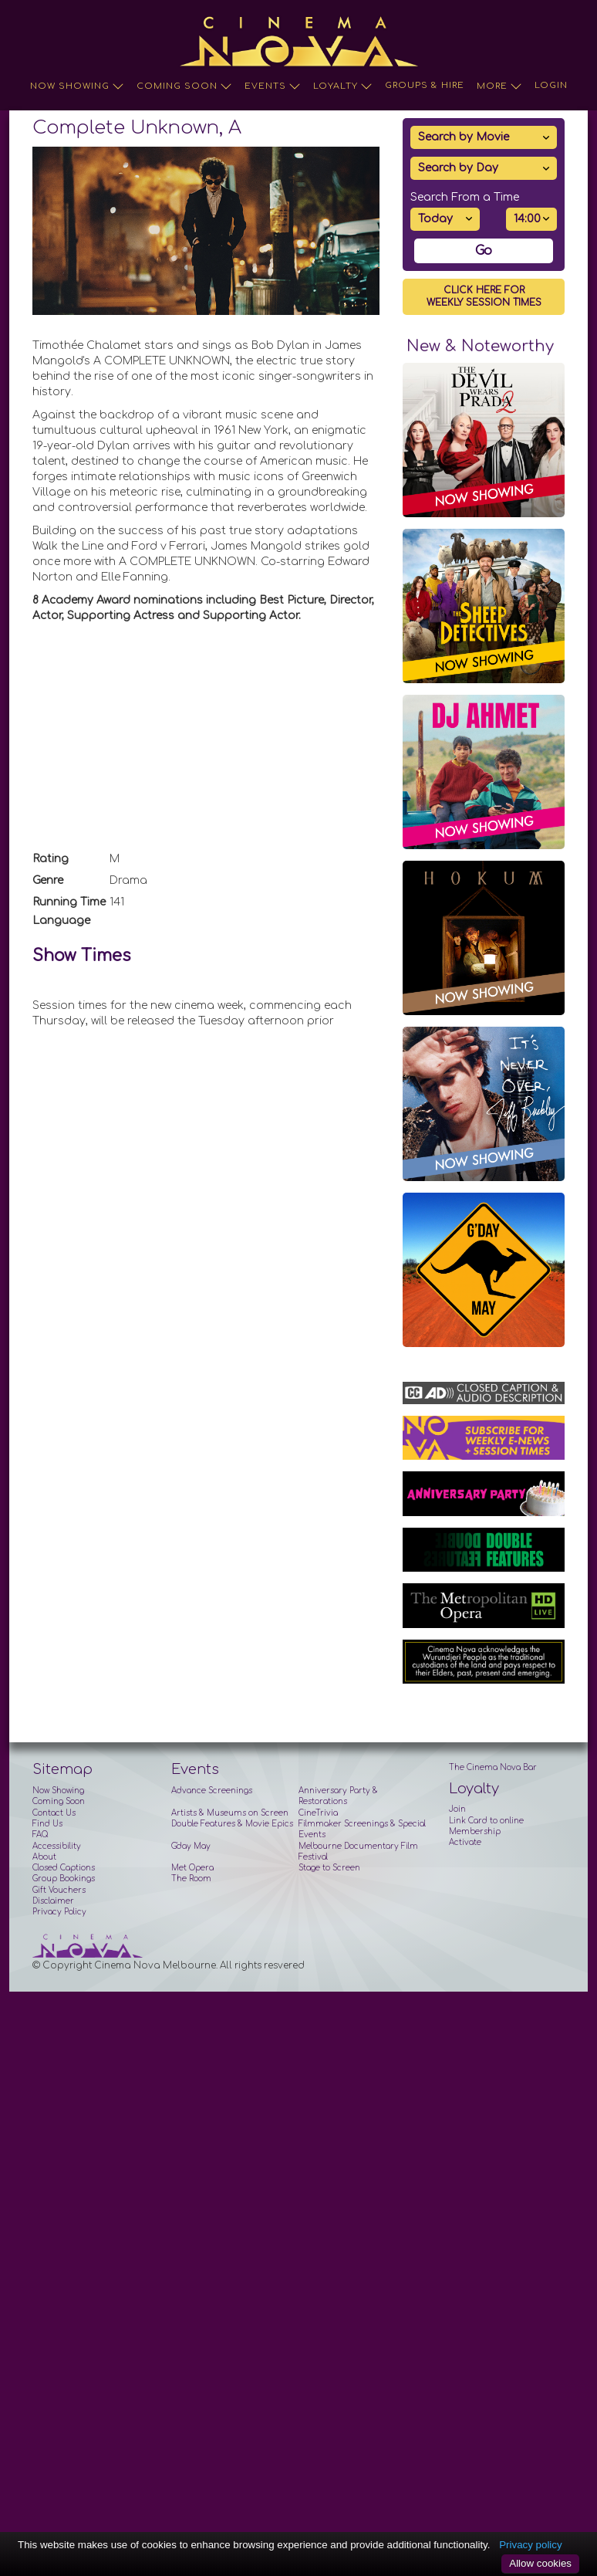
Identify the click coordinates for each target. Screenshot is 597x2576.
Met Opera (192, 1867)
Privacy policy (530, 2545)
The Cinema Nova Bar (493, 1767)
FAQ (40, 1834)
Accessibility (56, 1846)
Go (483, 251)
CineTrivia (318, 1813)
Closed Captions (63, 1867)
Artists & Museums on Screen (229, 1813)
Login (551, 85)
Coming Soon (184, 86)
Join (457, 1809)
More (499, 86)
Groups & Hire (424, 85)
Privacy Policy (59, 1911)
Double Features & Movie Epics (232, 1823)
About (44, 1857)
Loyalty (343, 86)
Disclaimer (53, 1901)
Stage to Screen (329, 1867)
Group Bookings (63, 1878)
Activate (465, 1842)
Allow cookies (540, 2563)
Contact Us (54, 1813)
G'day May (191, 1846)
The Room (191, 1878)
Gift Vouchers (59, 1890)
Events (273, 86)
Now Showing (77, 86)
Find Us (47, 1823)
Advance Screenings (211, 1790)
